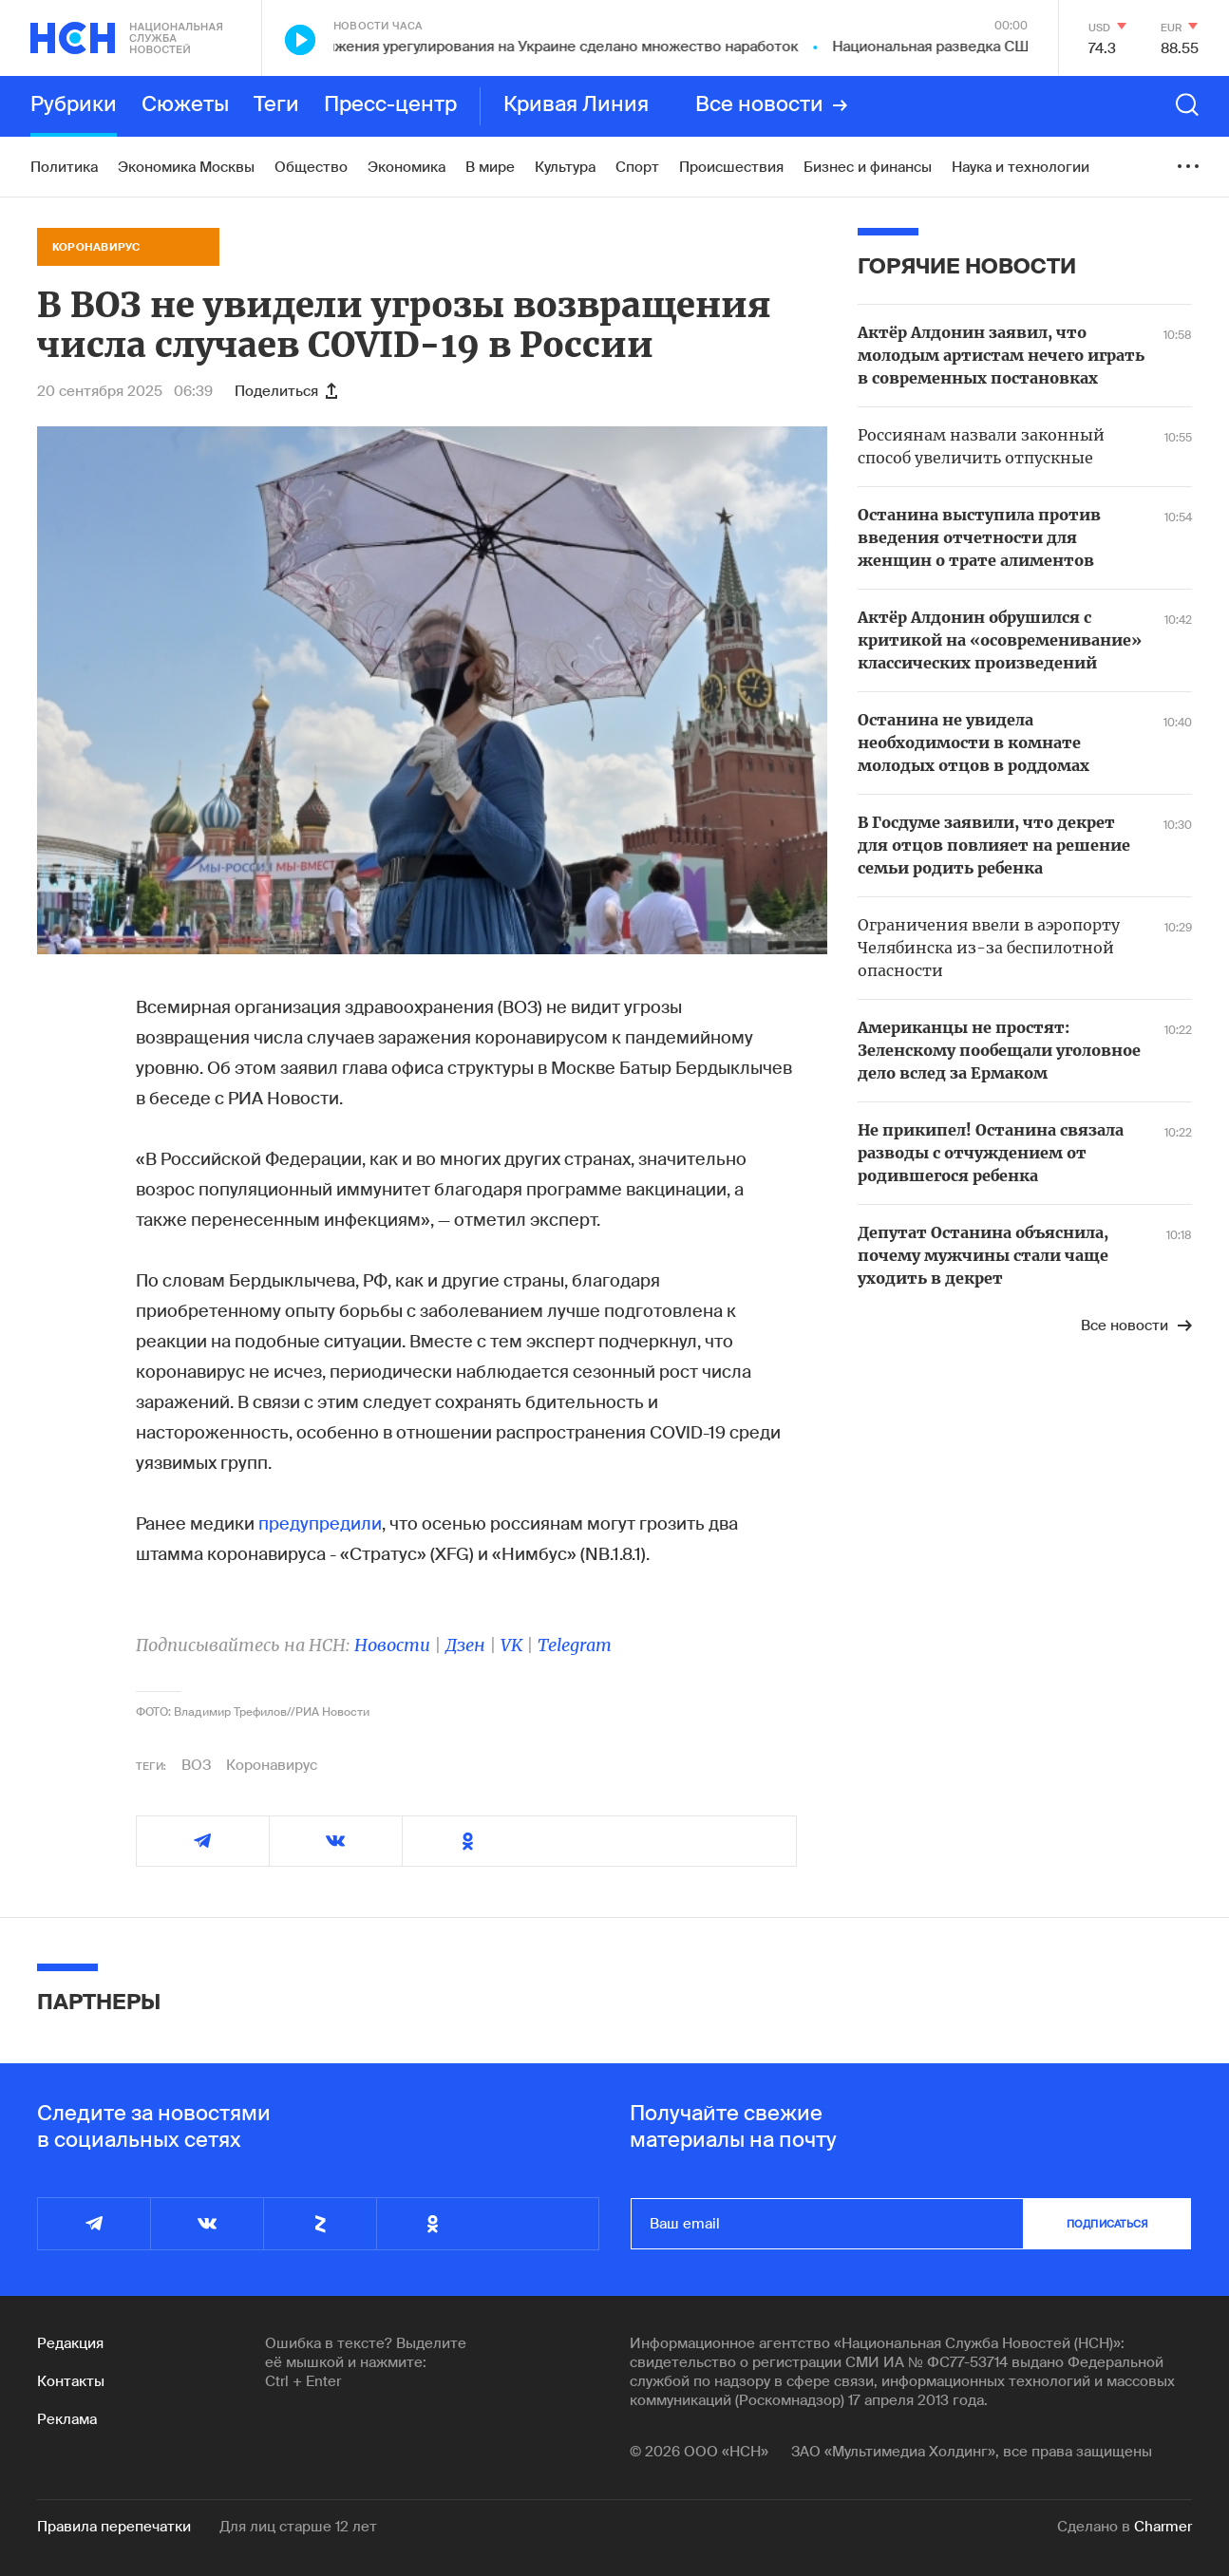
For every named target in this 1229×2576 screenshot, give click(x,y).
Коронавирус (271, 1765)
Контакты (70, 2381)
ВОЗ (196, 1765)
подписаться (1107, 2223)
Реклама (67, 2419)
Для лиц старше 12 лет (298, 2526)
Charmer (1163, 2526)
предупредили (320, 1524)
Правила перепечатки (114, 2526)
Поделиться (286, 391)
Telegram (575, 1645)
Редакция (70, 2343)
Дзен (465, 1645)
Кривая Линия (576, 105)
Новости (392, 1645)
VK (511, 1645)
